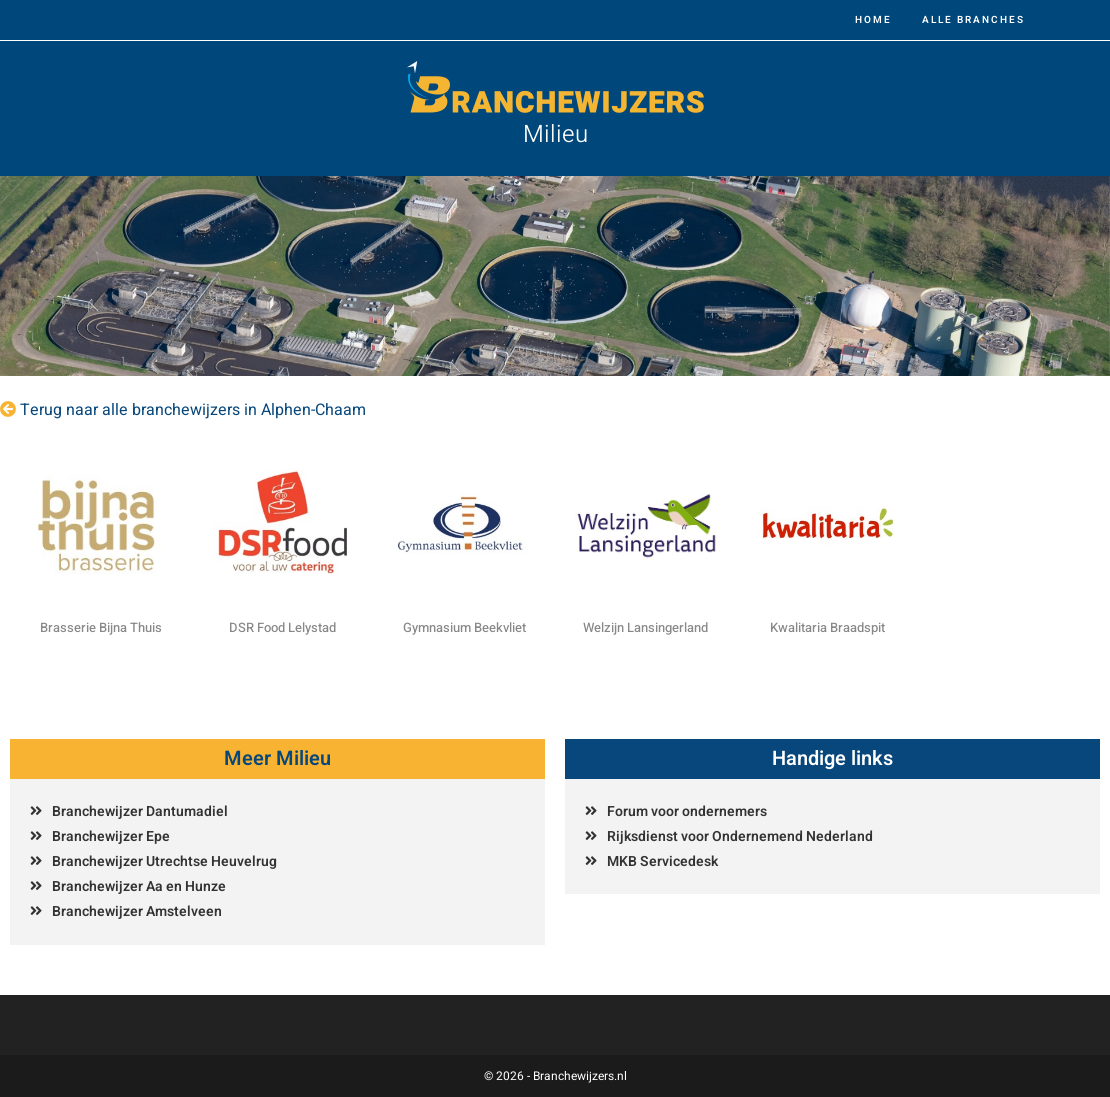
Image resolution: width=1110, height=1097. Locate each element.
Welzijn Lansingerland (645, 627)
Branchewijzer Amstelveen (137, 911)
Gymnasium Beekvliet (464, 627)
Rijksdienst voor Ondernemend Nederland (740, 836)
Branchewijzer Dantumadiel (140, 811)
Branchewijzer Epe (111, 836)
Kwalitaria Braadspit (827, 627)
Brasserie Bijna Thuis (101, 627)
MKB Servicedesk (662, 861)
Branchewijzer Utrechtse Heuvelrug (164, 861)
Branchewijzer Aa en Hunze (139, 886)
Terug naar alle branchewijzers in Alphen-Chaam (193, 410)
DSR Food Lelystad (282, 627)
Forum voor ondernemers (687, 811)
